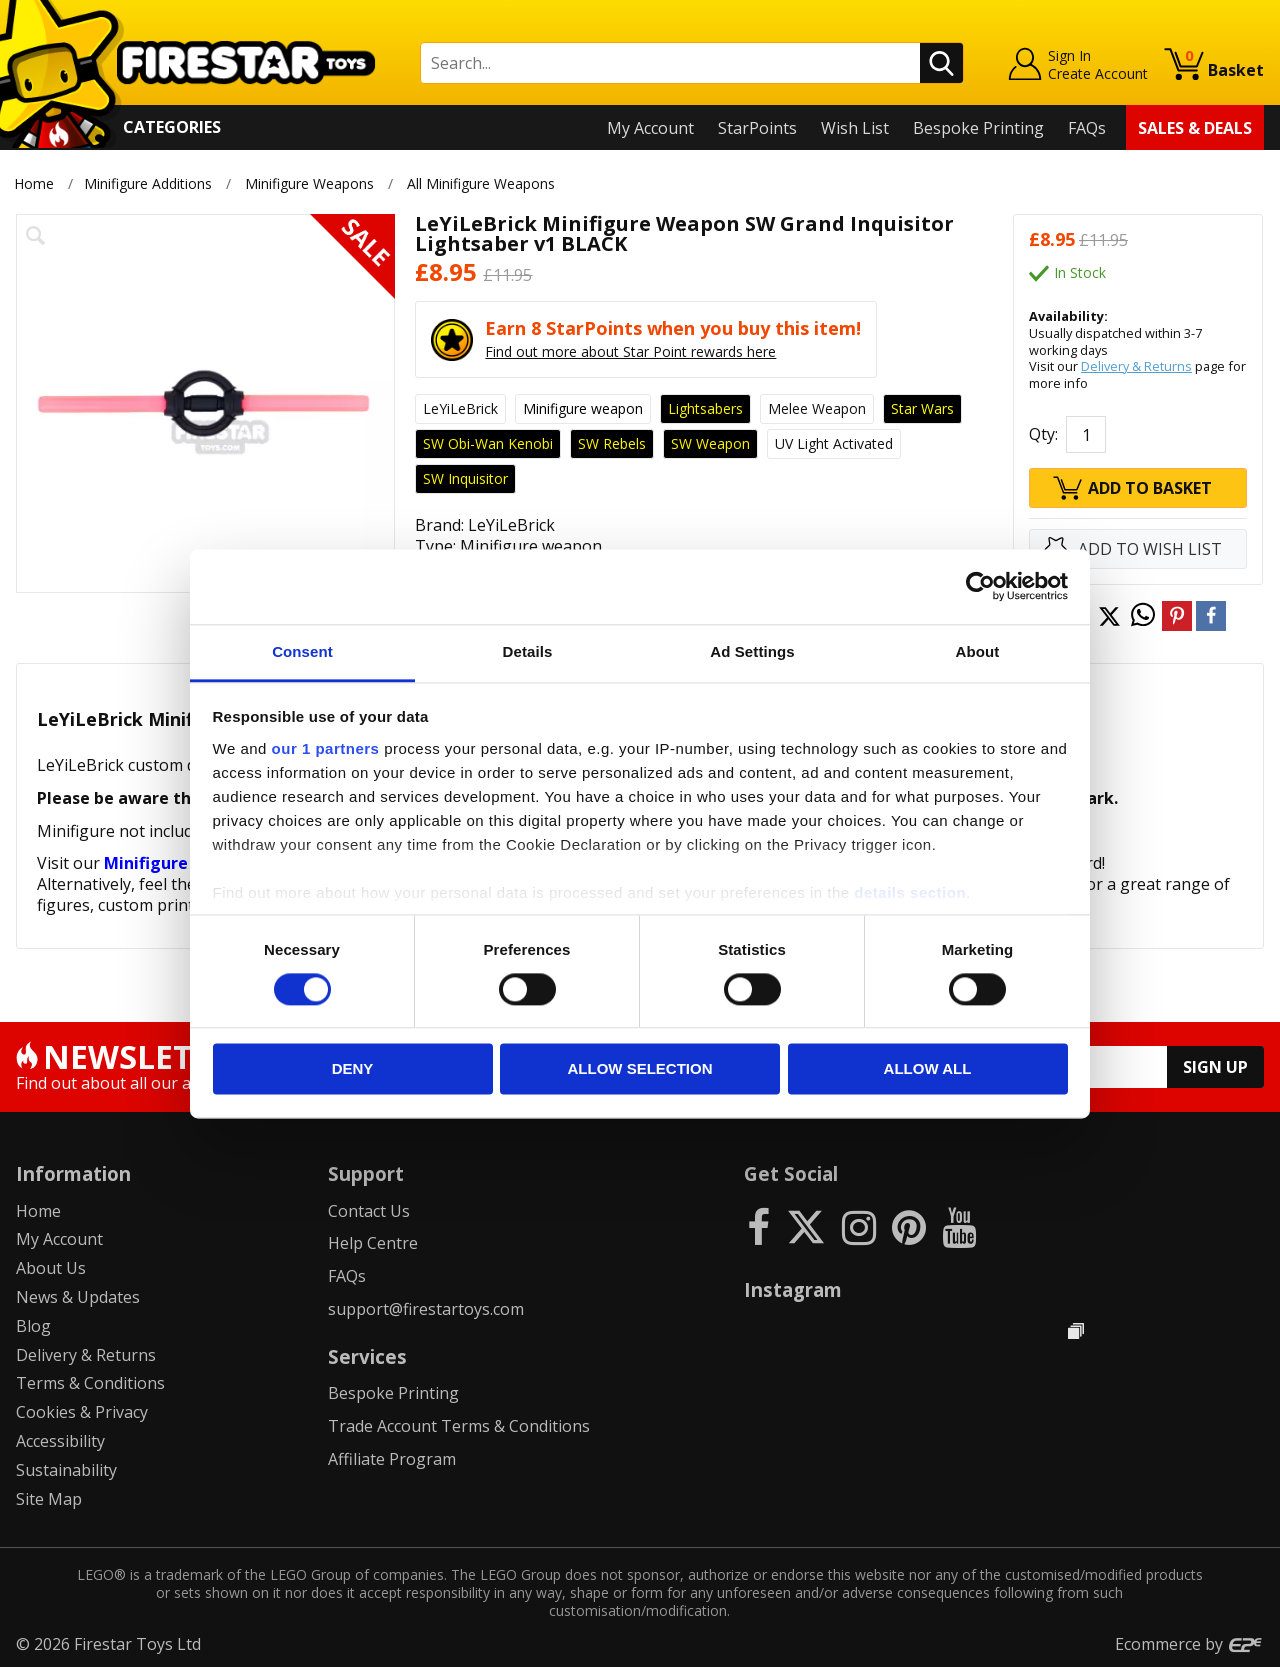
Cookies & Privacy (82, 1412)
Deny (353, 1069)
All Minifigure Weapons (482, 183)
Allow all (928, 1069)
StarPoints (757, 128)
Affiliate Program (392, 1459)
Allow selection (640, 1069)
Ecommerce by (1189, 1644)
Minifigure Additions (148, 183)
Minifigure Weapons (309, 183)
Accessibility (60, 1441)
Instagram (793, 1289)
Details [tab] (528, 651)
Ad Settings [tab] (752, 651)
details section (910, 892)
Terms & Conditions (90, 1383)
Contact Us (369, 1211)
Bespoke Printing (978, 128)
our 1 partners (326, 748)
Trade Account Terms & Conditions (459, 1426)
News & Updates (78, 1297)
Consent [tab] (302, 651)
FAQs (1087, 128)
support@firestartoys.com (426, 1309)
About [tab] (978, 651)
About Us (51, 1268)
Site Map (49, 1499)
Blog (33, 1326)
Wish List (855, 128)
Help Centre (373, 1243)
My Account (650, 128)
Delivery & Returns (1136, 366)
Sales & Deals (1195, 128)
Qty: (1043, 434)
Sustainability (66, 1470)
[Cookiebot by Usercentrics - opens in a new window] (980, 586)
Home (34, 183)
